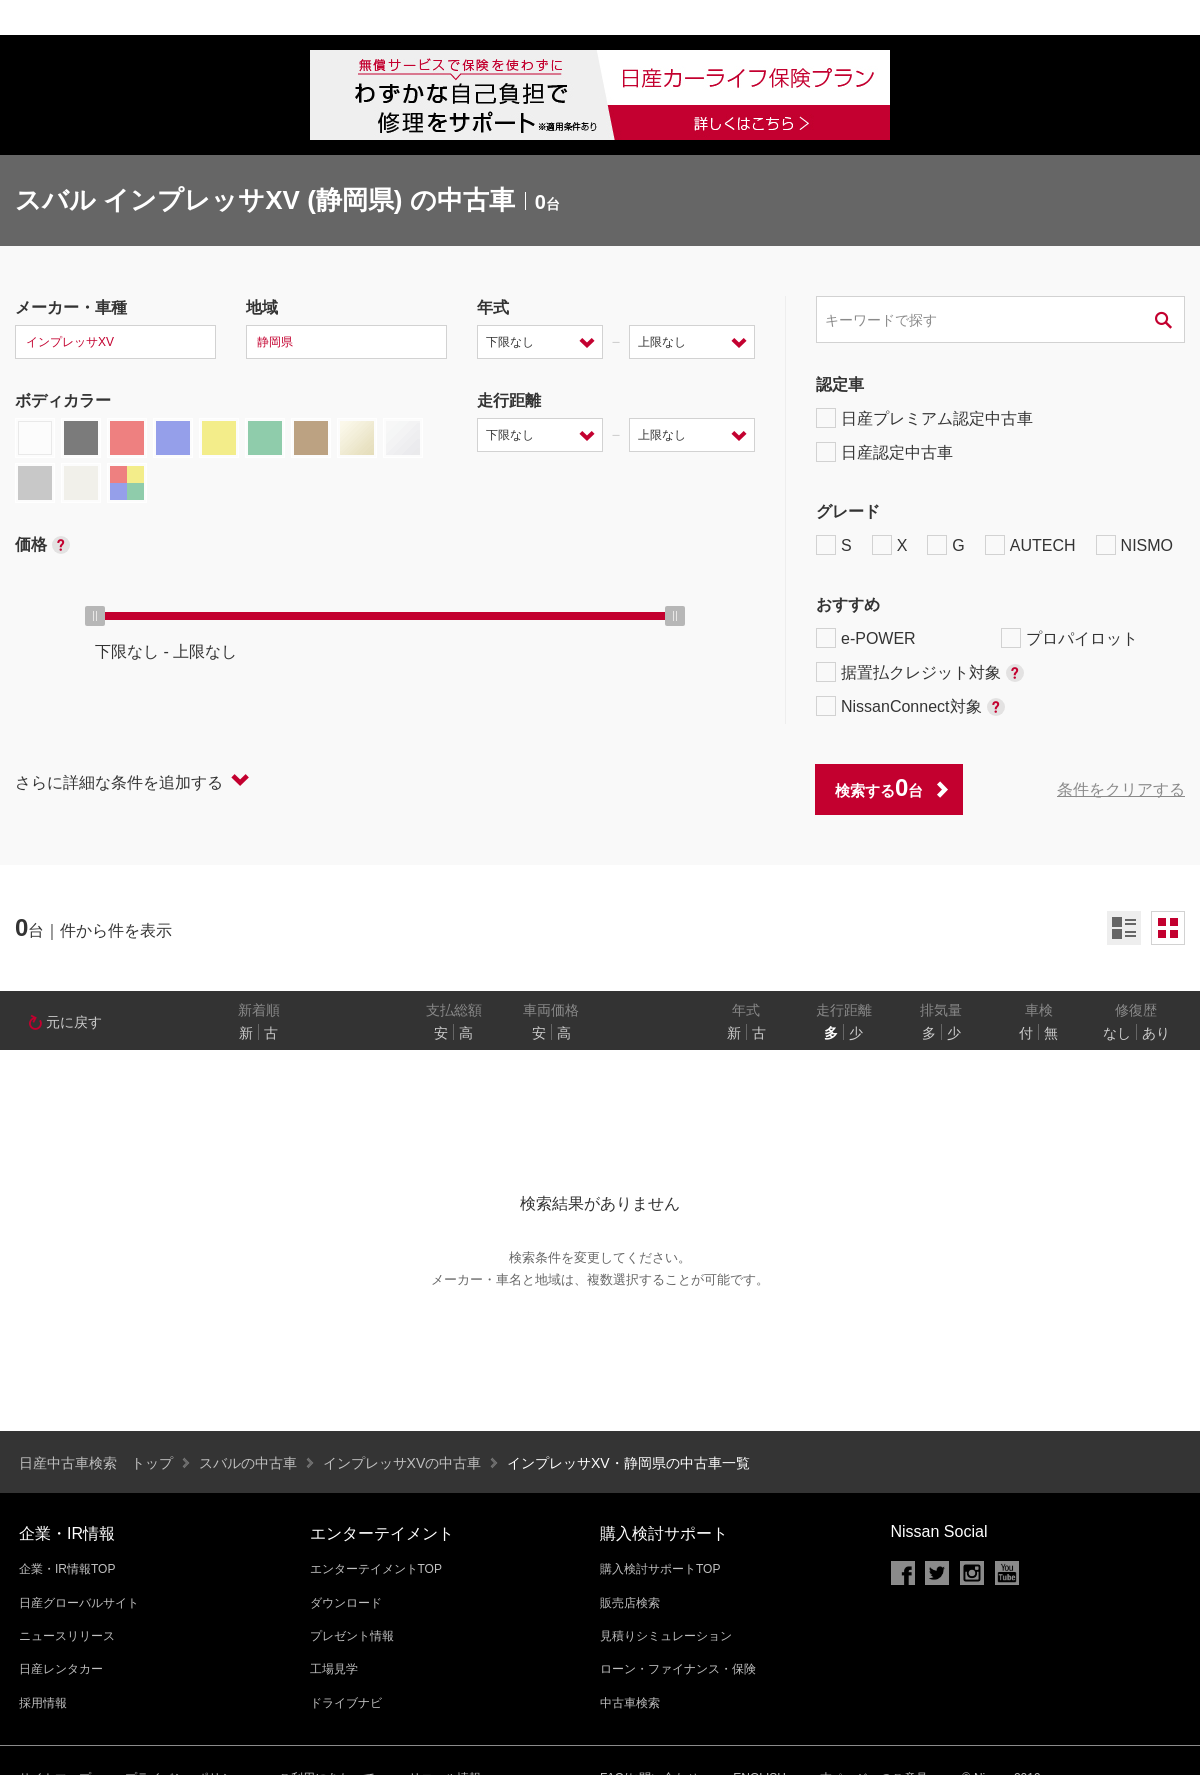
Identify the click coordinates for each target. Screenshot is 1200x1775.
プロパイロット (1069, 638)
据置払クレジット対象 (920, 672)
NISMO (1134, 545)
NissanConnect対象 (910, 706)
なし (1117, 1033)
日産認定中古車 (884, 452)
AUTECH (1030, 545)
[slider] (95, 616)
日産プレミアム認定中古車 (924, 418)
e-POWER (866, 638)
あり (1156, 1033)
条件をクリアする (1121, 789)
